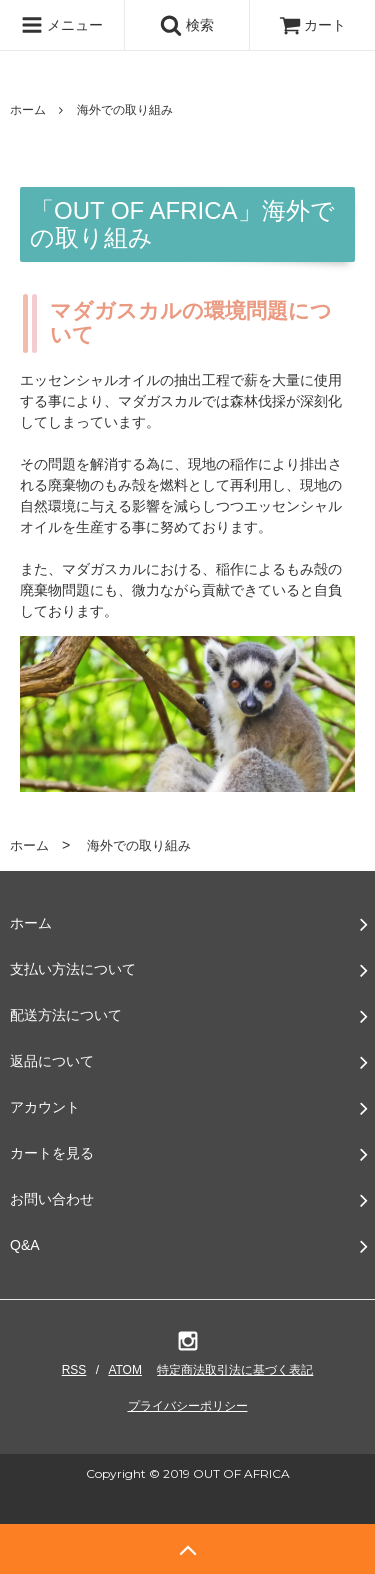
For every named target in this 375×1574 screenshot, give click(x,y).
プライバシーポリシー (188, 1406)
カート (313, 25)
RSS (74, 1370)
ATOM (125, 1370)
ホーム (28, 110)
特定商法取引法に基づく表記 (235, 1370)
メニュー (62, 25)
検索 (187, 25)
